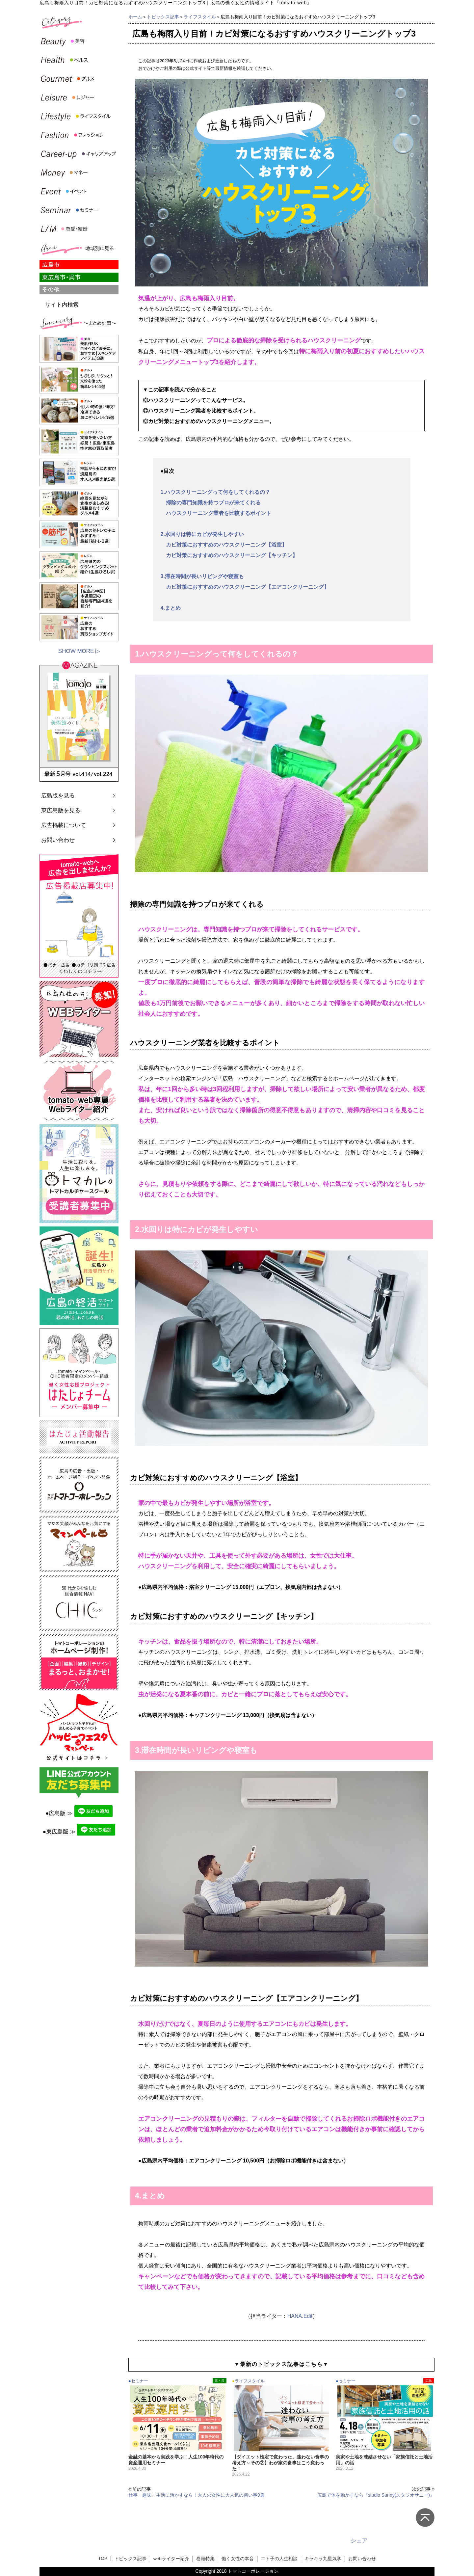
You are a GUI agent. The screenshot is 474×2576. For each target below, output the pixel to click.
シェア (359, 2540)
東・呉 (219, 2380)
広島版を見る (58, 795)
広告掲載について (63, 825)
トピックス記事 (163, 16)
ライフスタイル (200, 16)
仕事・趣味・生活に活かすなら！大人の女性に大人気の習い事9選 (196, 2495)
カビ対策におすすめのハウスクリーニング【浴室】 (224, 545)
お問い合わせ (58, 840)
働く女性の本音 (238, 2558)
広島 (428, 2380)
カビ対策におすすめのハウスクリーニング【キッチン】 (229, 555)
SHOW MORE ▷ (79, 651)
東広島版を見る (60, 810)
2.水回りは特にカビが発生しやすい (202, 534)
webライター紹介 (171, 2558)
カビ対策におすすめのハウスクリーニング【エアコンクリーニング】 (245, 587)
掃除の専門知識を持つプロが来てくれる (211, 502)
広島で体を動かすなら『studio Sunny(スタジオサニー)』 (375, 2495)
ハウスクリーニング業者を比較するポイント (216, 513)
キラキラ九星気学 (322, 2558)
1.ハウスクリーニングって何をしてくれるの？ (215, 492)
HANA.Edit (299, 2316)
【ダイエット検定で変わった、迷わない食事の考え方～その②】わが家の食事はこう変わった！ (280, 2462)
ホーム (135, 16)
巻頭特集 (205, 2558)
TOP (102, 2558)
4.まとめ (171, 608)
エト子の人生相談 (279, 2558)
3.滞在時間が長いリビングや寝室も (202, 576)
